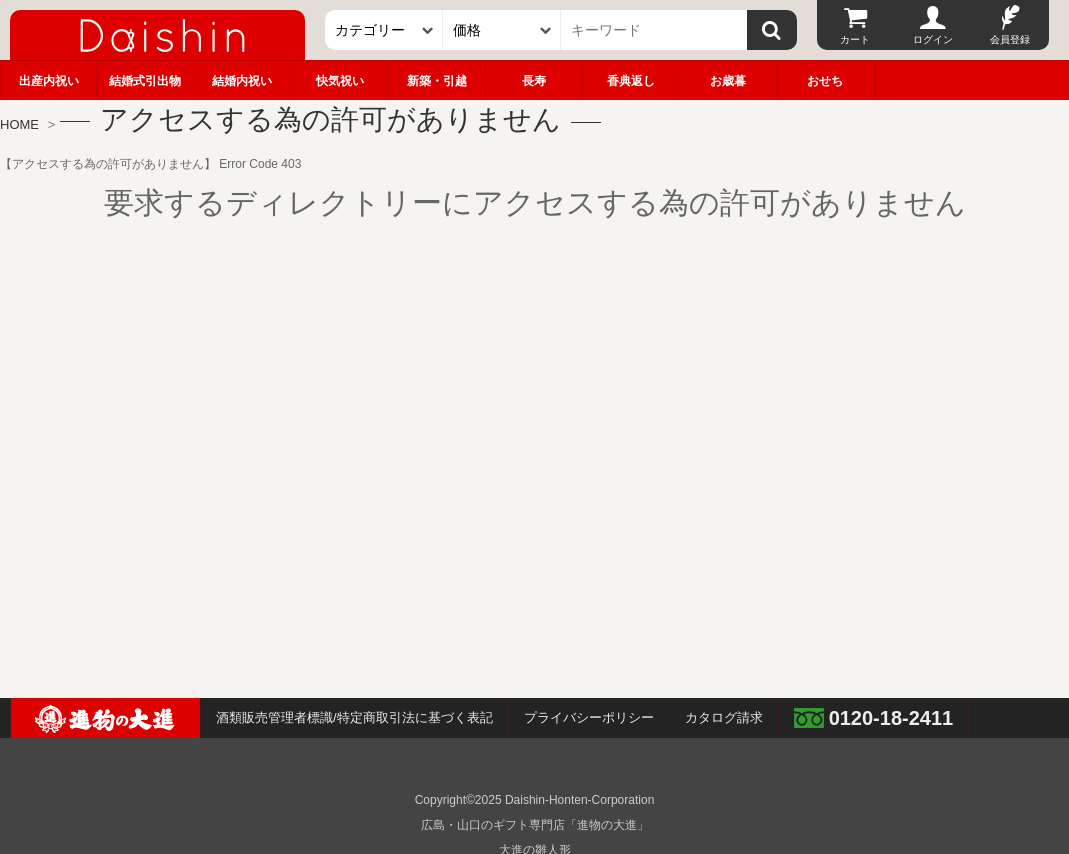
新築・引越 (437, 81)
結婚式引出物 (145, 81)
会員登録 (1010, 39)
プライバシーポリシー (589, 717)
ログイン (933, 39)
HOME (19, 124)
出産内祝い (49, 81)
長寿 (534, 81)
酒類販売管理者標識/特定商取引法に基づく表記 (354, 717)
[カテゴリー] (384, 30)
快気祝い (340, 81)
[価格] (502, 30)
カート (855, 39)
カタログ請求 (724, 717)
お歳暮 (728, 81)
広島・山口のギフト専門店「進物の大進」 (535, 825)
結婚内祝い (242, 81)
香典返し (631, 81)
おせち (825, 81)
